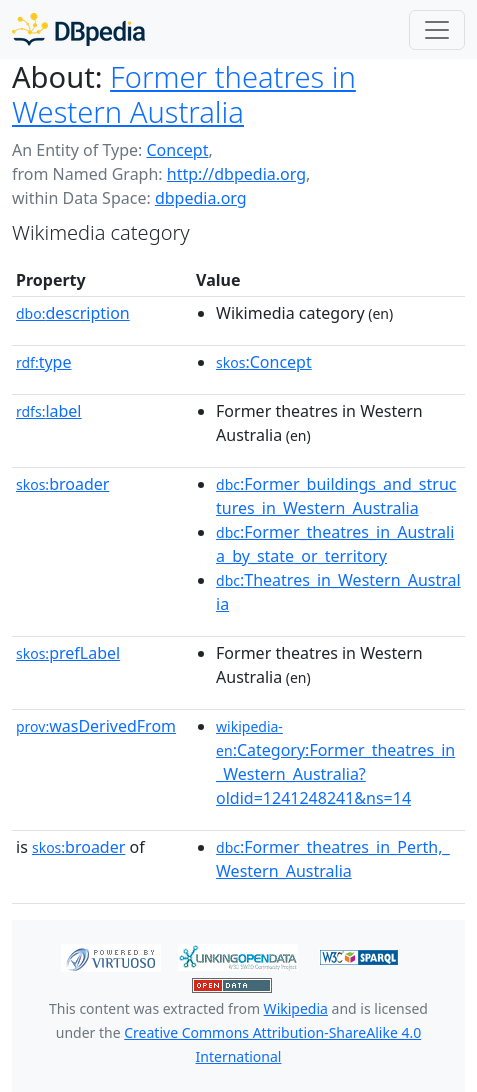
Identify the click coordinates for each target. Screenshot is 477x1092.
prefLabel (68, 653)
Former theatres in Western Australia (184, 94)
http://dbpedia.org (236, 174)
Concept (177, 150)
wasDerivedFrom (96, 726)
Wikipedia (296, 1008)
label (49, 411)
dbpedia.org (201, 198)
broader (62, 484)
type (44, 362)
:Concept (264, 362)
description (73, 313)
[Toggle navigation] (437, 30)
